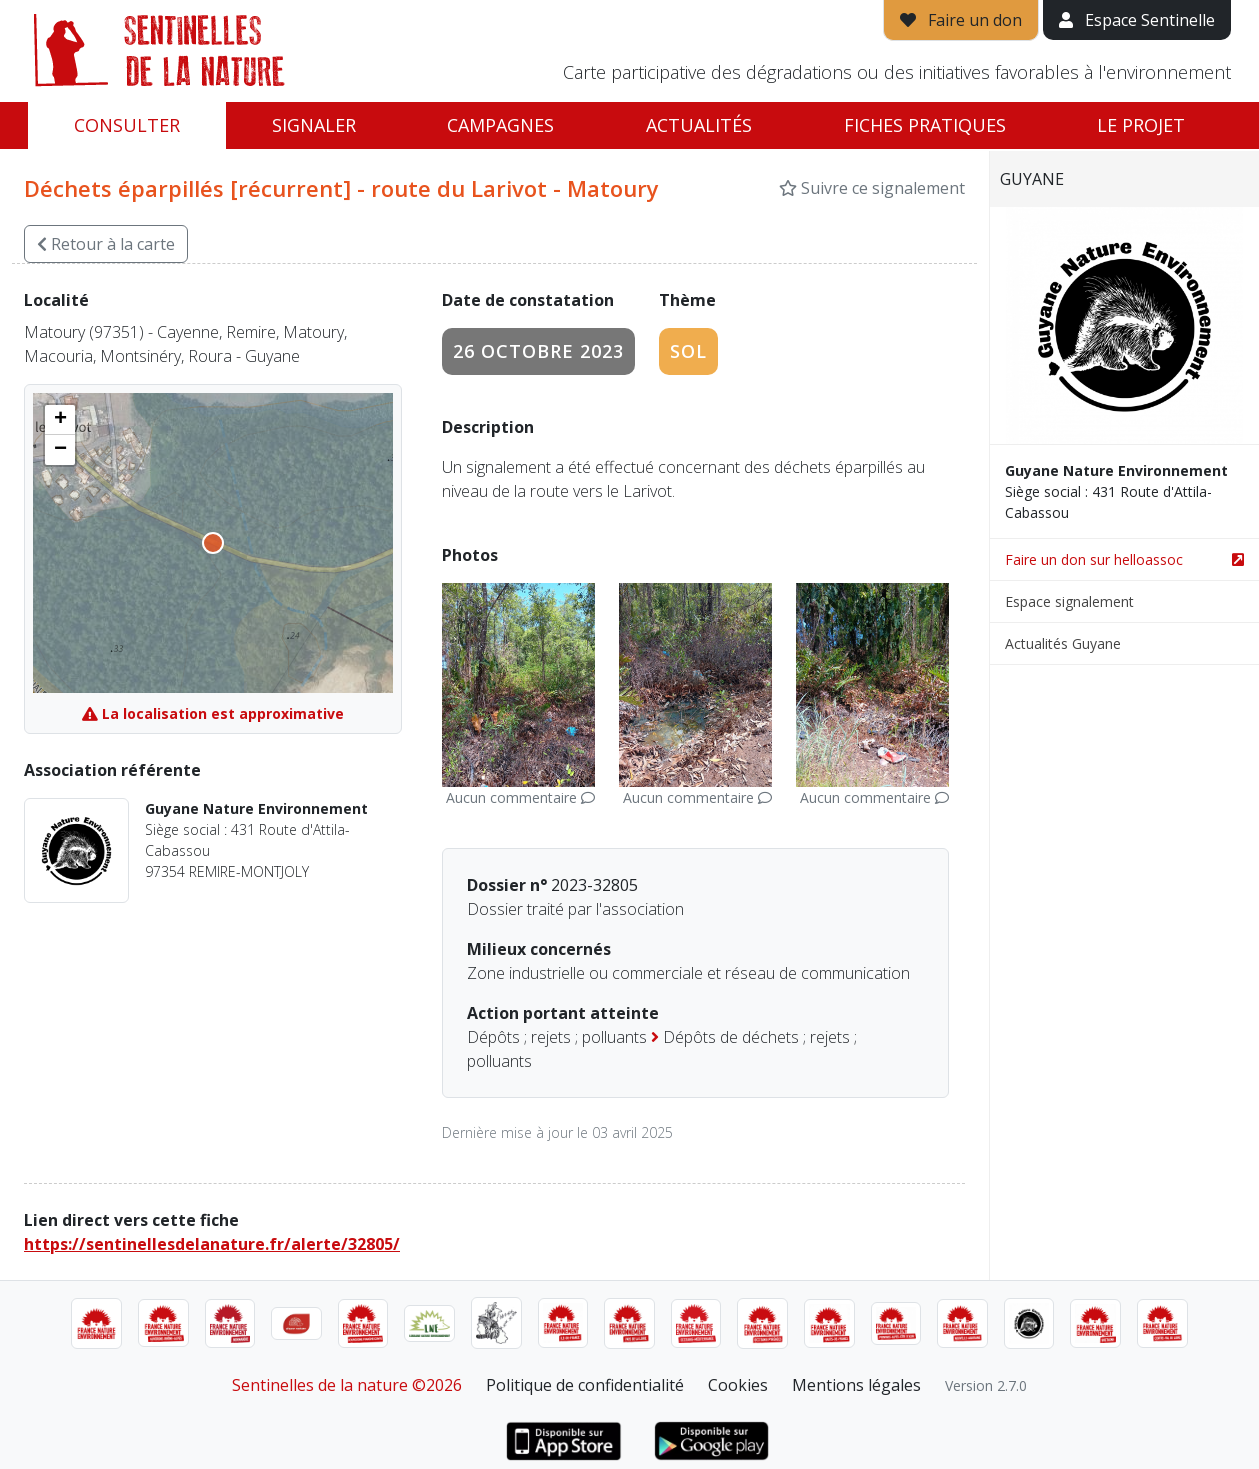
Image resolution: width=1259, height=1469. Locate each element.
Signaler (314, 125)
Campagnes (500, 125)
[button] (60, 420)
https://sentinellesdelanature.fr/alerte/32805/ (212, 1244)
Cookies (738, 1385)
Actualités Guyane (1063, 643)
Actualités (699, 125)
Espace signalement (1069, 601)
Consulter (127, 125)
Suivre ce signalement (872, 188)
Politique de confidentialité (585, 1385)
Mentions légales (856, 1385)
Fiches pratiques (925, 125)
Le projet (1141, 125)
